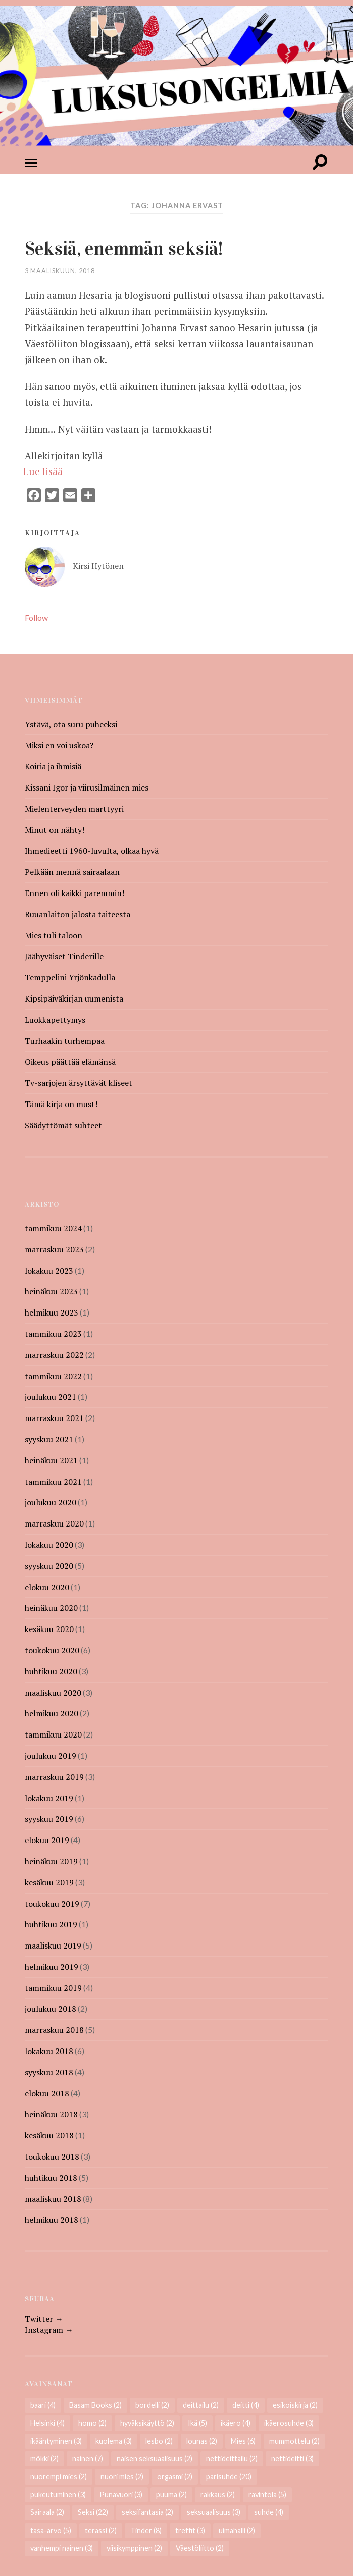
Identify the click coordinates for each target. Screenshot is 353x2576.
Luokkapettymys (55, 1020)
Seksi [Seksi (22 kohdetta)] (93, 2512)
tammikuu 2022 (53, 1376)
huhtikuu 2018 (51, 2178)
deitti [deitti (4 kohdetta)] (245, 2405)
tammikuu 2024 (53, 1228)
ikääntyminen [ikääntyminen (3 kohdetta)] (56, 2441)
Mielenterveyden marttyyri (74, 809)
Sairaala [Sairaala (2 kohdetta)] (47, 2512)
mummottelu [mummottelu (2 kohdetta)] (294, 2441)
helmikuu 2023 (51, 1313)
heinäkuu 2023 (51, 1291)
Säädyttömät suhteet (63, 1125)
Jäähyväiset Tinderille (64, 956)
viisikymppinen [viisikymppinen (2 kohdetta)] (134, 2548)
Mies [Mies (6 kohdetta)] (243, 2441)
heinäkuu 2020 (51, 1608)
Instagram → (49, 2330)
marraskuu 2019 (54, 1777)
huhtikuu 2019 (51, 1924)
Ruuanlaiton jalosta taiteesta (77, 914)
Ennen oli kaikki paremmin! (74, 893)
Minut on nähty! (54, 830)
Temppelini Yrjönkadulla (70, 977)
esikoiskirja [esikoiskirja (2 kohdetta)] (295, 2405)
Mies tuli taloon (53, 935)
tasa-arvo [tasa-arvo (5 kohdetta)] (50, 2531)
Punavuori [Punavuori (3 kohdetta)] (120, 2495)
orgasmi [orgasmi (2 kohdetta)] (174, 2477)
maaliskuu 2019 (53, 1946)
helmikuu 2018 (51, 2220)
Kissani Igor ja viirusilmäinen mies (86, 788)
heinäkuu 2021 (51, 1460)
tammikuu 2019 (53, 1988)
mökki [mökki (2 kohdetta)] (44, 2459)
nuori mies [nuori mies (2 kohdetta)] (121, 2477)
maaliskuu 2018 (53, 2199)
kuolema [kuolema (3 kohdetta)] (113, 2441)
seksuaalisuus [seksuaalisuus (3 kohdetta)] (213, 2512)
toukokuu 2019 (52, 1904)
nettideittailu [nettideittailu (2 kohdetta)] (232, 2459)
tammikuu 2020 (53, 1735)
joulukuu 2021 (50, 1397)
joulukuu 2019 (50, 1756)
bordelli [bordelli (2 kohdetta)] (152, 2405)
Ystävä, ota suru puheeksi (71, 724)
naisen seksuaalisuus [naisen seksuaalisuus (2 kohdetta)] (154, 2459)
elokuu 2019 (47, 1840)
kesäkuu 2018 (49, 2135)
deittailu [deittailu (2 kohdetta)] (201, 2405)
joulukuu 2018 (50, 2009)
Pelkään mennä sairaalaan (72, 872)
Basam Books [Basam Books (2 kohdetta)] (95, 2405)
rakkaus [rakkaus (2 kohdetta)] (217, 2495)
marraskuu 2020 (54, 1524)
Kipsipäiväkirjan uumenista (74, 999)
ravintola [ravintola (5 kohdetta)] (267, 2495)
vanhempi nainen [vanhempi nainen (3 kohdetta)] (61, 2548)
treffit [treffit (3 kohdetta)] (190, 2531)
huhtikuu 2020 (51, 1671)
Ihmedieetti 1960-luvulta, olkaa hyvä (92, 851)
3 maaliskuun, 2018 (60, 271)
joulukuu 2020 (50, 1502)
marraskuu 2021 (54, 1418)
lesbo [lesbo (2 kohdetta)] (159, 2441)
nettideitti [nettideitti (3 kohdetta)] (292, 2459)
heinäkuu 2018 (51, 2114)
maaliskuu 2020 (53, 1693)
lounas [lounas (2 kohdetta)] (201, 2441)
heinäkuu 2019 (51, 1861)
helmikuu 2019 (51, 1967)
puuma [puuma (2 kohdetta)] (171, 2495)
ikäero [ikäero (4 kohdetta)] (235, 2423)
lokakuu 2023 (49, 1271)
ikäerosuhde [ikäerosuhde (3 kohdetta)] (289, 2423)
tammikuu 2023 (53, 1334)
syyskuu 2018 (49, 2072)
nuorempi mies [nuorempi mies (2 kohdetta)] (58, 2477)
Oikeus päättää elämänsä (70, 1062)
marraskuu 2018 (54, 2030)
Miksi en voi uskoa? (59, 745)
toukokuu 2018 (52, 2157)
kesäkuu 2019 (49, 1882)
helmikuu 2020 (51, 1713)
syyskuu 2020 (49, 1566)
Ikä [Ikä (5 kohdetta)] (197, 2423)
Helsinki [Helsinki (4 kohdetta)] (47, 2423)
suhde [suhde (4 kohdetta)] (268, 2512)
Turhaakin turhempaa (65, 1041)
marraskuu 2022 (54, 1355)
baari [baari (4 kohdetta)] (43, 2405)
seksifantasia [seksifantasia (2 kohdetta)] (147, 2512)
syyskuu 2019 (49, 1819)
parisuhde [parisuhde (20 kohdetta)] (228, 2477)
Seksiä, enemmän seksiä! (133, 248)
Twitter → (44, 2319)
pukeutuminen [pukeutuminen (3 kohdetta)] (58, 2495)
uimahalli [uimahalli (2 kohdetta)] (237, 2531)
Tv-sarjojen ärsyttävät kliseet (78, 1083)
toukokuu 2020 (52, 1650)
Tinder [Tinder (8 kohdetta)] (146, 2531)
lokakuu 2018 (49, 2051)
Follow (36, 618)
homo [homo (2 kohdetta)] (92, 2423)
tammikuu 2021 (53, 1482)
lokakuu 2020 (49, 1545)
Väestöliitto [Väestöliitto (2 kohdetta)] (200, 2548)
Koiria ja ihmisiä (53, 766)
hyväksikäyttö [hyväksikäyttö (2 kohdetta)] (147, 2423)
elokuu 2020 (47, 1587)
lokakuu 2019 (49, 1798)
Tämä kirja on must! (61, 1104)
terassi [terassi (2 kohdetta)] (101, 2531)
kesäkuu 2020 (49, 1629)
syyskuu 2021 (49, 1439)
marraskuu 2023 (54, 1249)
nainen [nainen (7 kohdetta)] (87, 2459)
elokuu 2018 (47, 2093)
